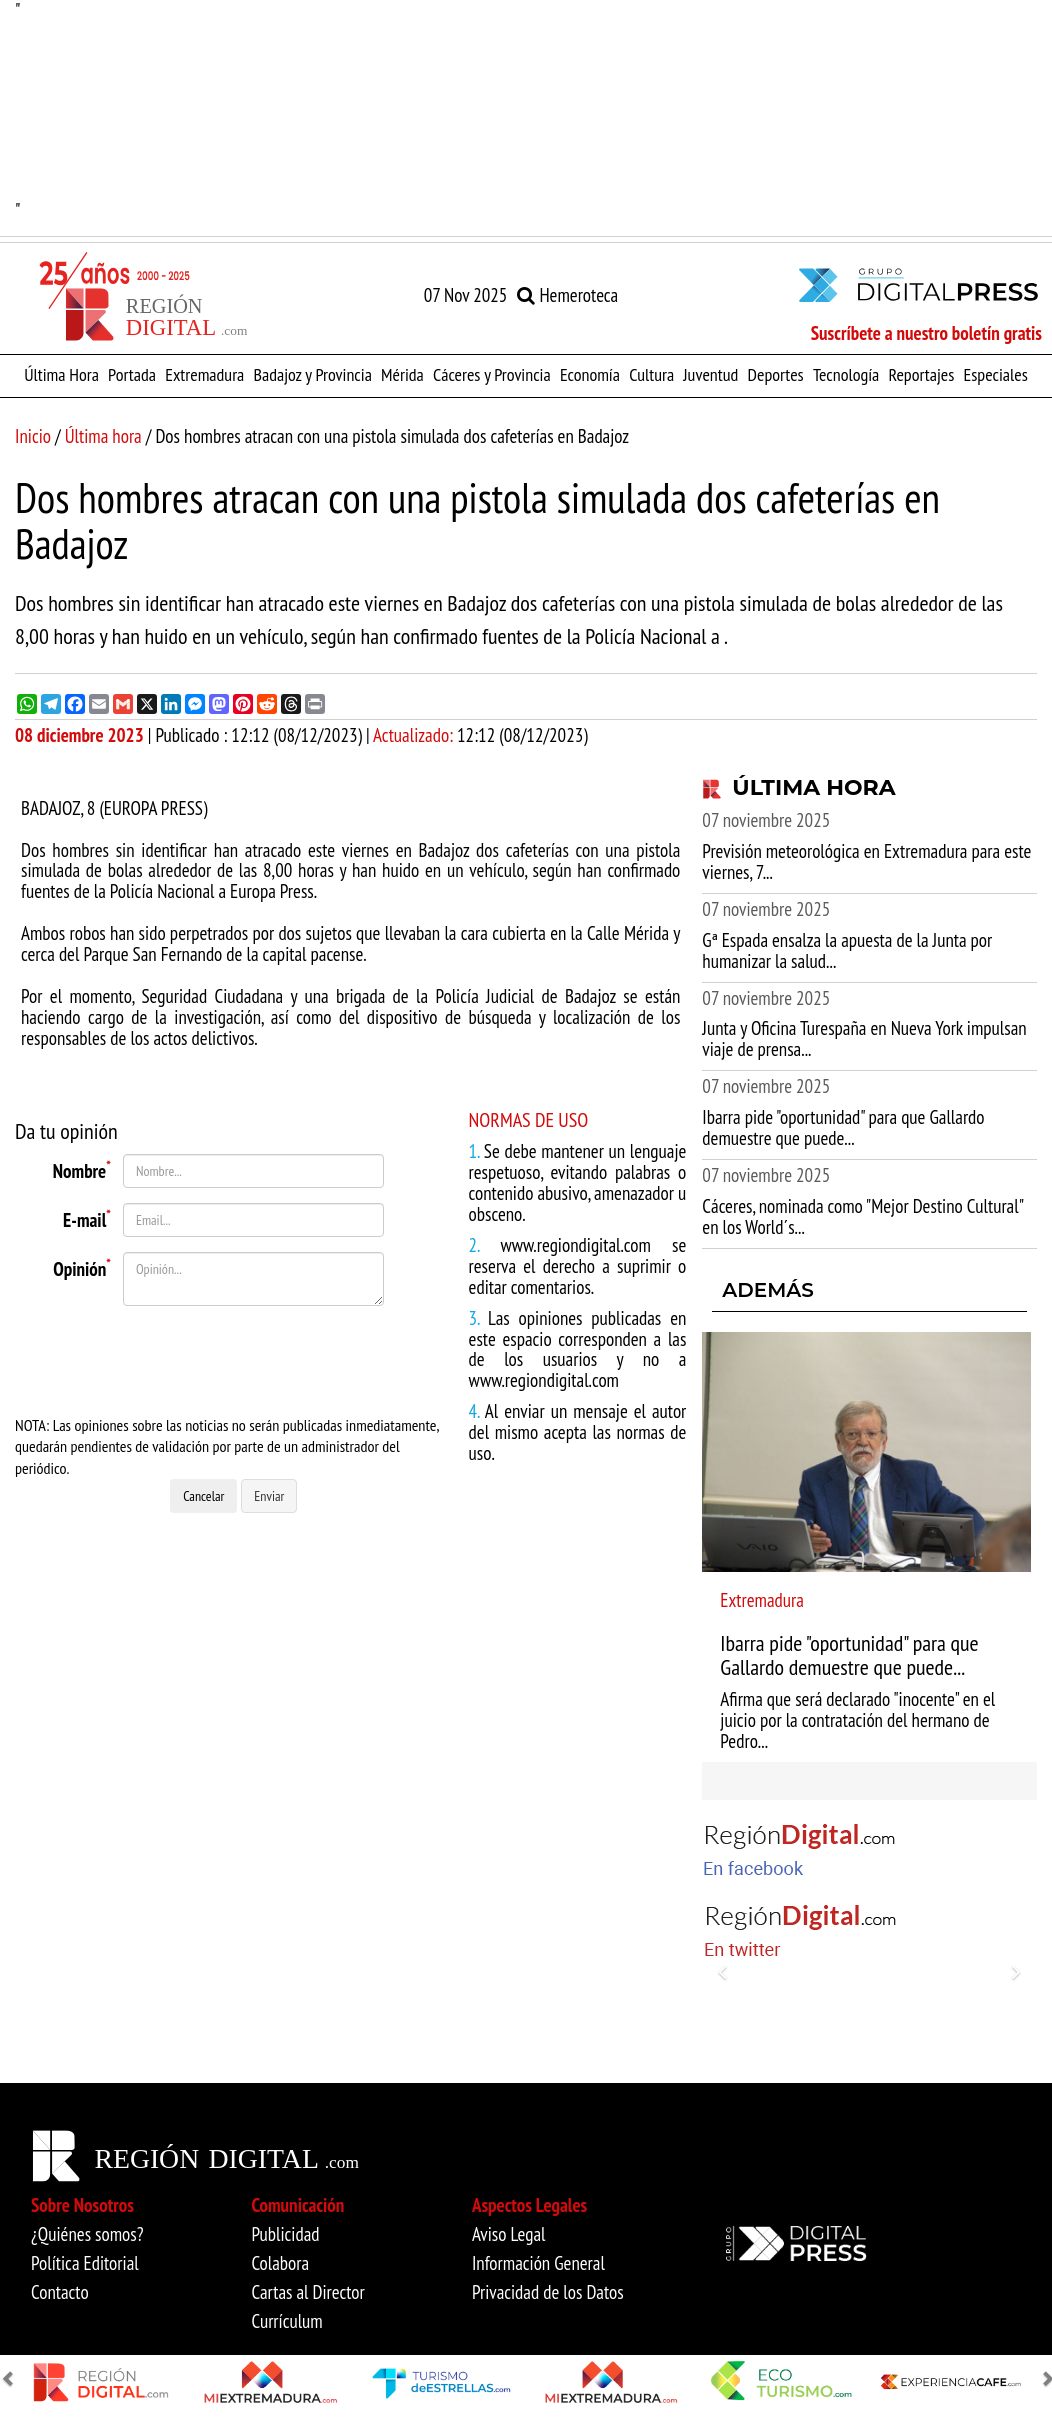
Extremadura (204, 374)
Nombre (82, 1168)
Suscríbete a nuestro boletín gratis (926, 333)
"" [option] (526, 110)
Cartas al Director (307, 2292)
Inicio (33, 436)
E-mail (87, 1217)
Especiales (996, 374)
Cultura (651, 374)
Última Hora (61, 374)
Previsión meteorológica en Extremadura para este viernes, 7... (866, 861)
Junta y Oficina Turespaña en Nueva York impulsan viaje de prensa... (864, 1038)
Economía (590, 374)
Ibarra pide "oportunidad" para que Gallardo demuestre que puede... (843, 1127)
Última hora (103, 436)
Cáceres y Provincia (492, 374)
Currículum (286, 2321)
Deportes (776, 374)
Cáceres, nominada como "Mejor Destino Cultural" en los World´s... (862, 1216)
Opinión (82, 1266)
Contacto (60, 2292)
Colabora (280, 2263)
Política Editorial (85, 2263)
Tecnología (846, 374)
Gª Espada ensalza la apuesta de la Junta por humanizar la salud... (847, 950)
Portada (132, 374)
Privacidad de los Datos (548, 2292)
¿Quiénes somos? (87, 2234)
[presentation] (236, 1360)
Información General (538, 2263)
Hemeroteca (567, 295)
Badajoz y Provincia (312, 374)
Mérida (402, 374)
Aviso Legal (509, 2234)
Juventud (710, 374)
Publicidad (285, 2234)
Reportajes (921, 374)
